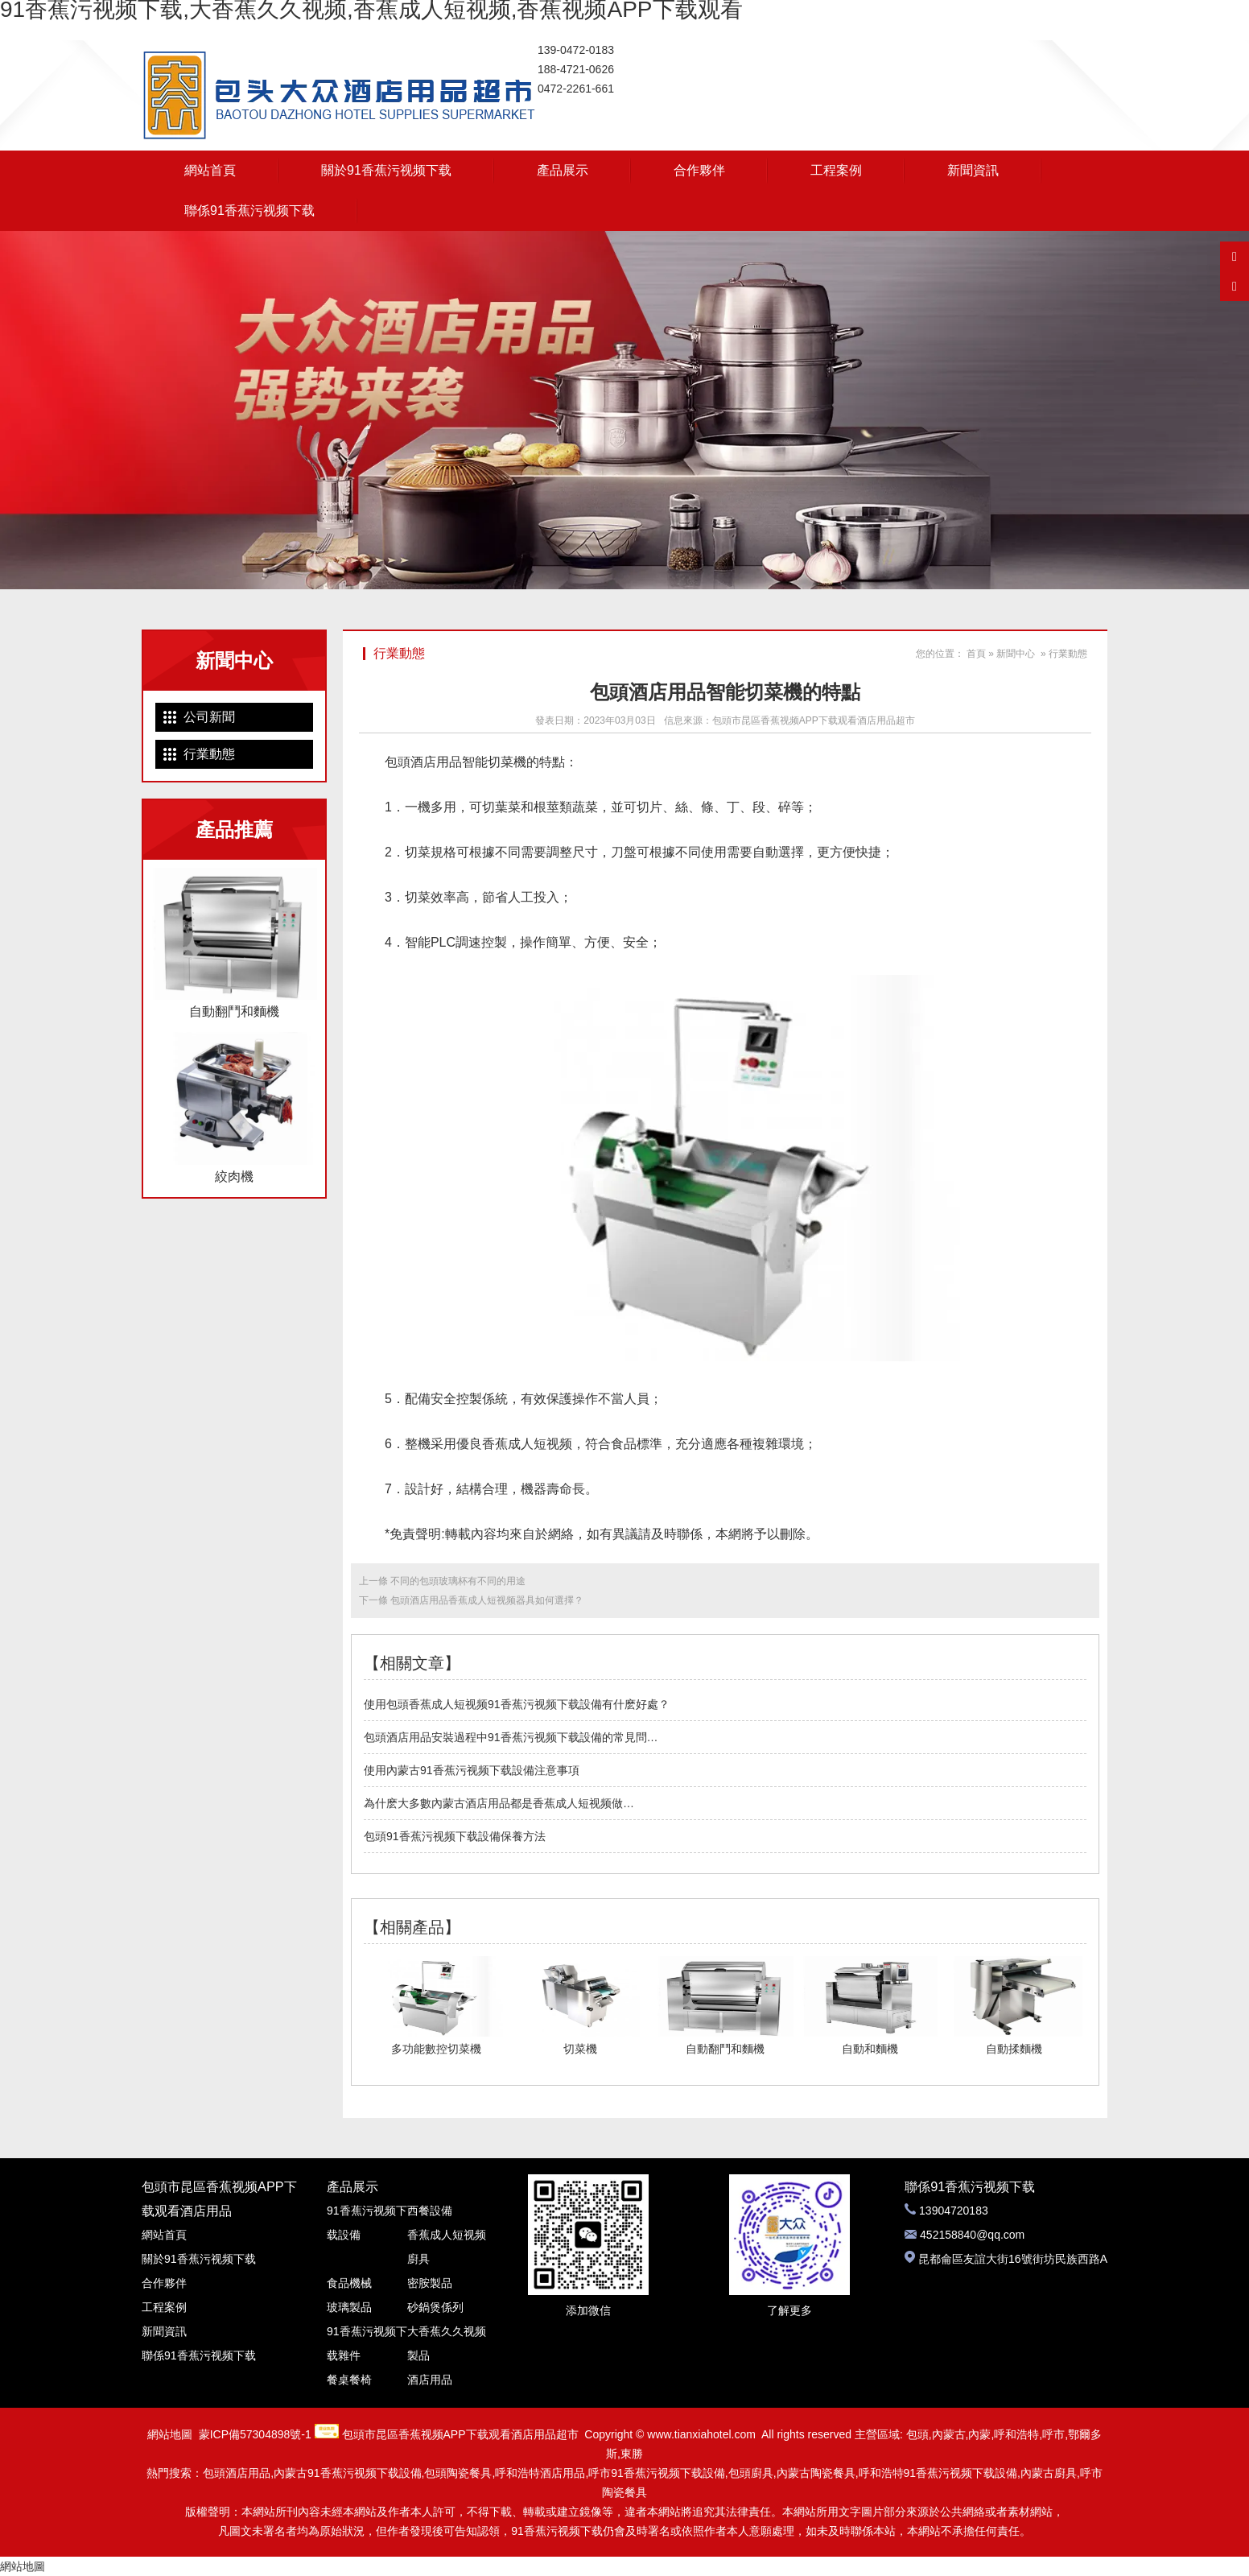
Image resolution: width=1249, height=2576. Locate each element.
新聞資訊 (973, 170)
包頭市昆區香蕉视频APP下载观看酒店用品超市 (813, 720)
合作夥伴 (699, 170)
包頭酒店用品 (423, 762)
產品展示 (562, 170)
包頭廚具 (750, 2473)
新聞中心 (1015, 653)
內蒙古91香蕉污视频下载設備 (348, 2473)
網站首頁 (210, 170)
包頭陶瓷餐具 (458, 2473)
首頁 (976, 653)
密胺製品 (429, 2283)
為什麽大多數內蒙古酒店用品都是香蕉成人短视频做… (499, 1803)
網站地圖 (169, 2434)
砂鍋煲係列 (435, 2307)
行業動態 (209, 754)
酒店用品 (429, 2379)
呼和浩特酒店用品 (540, 2473)
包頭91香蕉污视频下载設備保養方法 (455, 1836)
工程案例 (836, 170)
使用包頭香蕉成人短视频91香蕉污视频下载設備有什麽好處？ (517, 1704)
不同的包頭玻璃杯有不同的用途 (457, 1581)
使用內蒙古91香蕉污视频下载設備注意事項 (471, 1770)
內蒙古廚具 (1048, 2473)
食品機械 (349, 2283)
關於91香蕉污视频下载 (386, 170)
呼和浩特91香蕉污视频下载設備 (938, 2473)
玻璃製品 (349, 2307)
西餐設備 (429, 2210)
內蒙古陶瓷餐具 (816, 2473)
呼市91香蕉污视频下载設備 (656, 2473)
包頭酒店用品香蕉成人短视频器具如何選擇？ (485, 1600)
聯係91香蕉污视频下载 (249, 210)
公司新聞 (209, 717)
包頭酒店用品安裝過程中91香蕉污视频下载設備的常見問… (511, 1737)
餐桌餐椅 (349, 2379)
